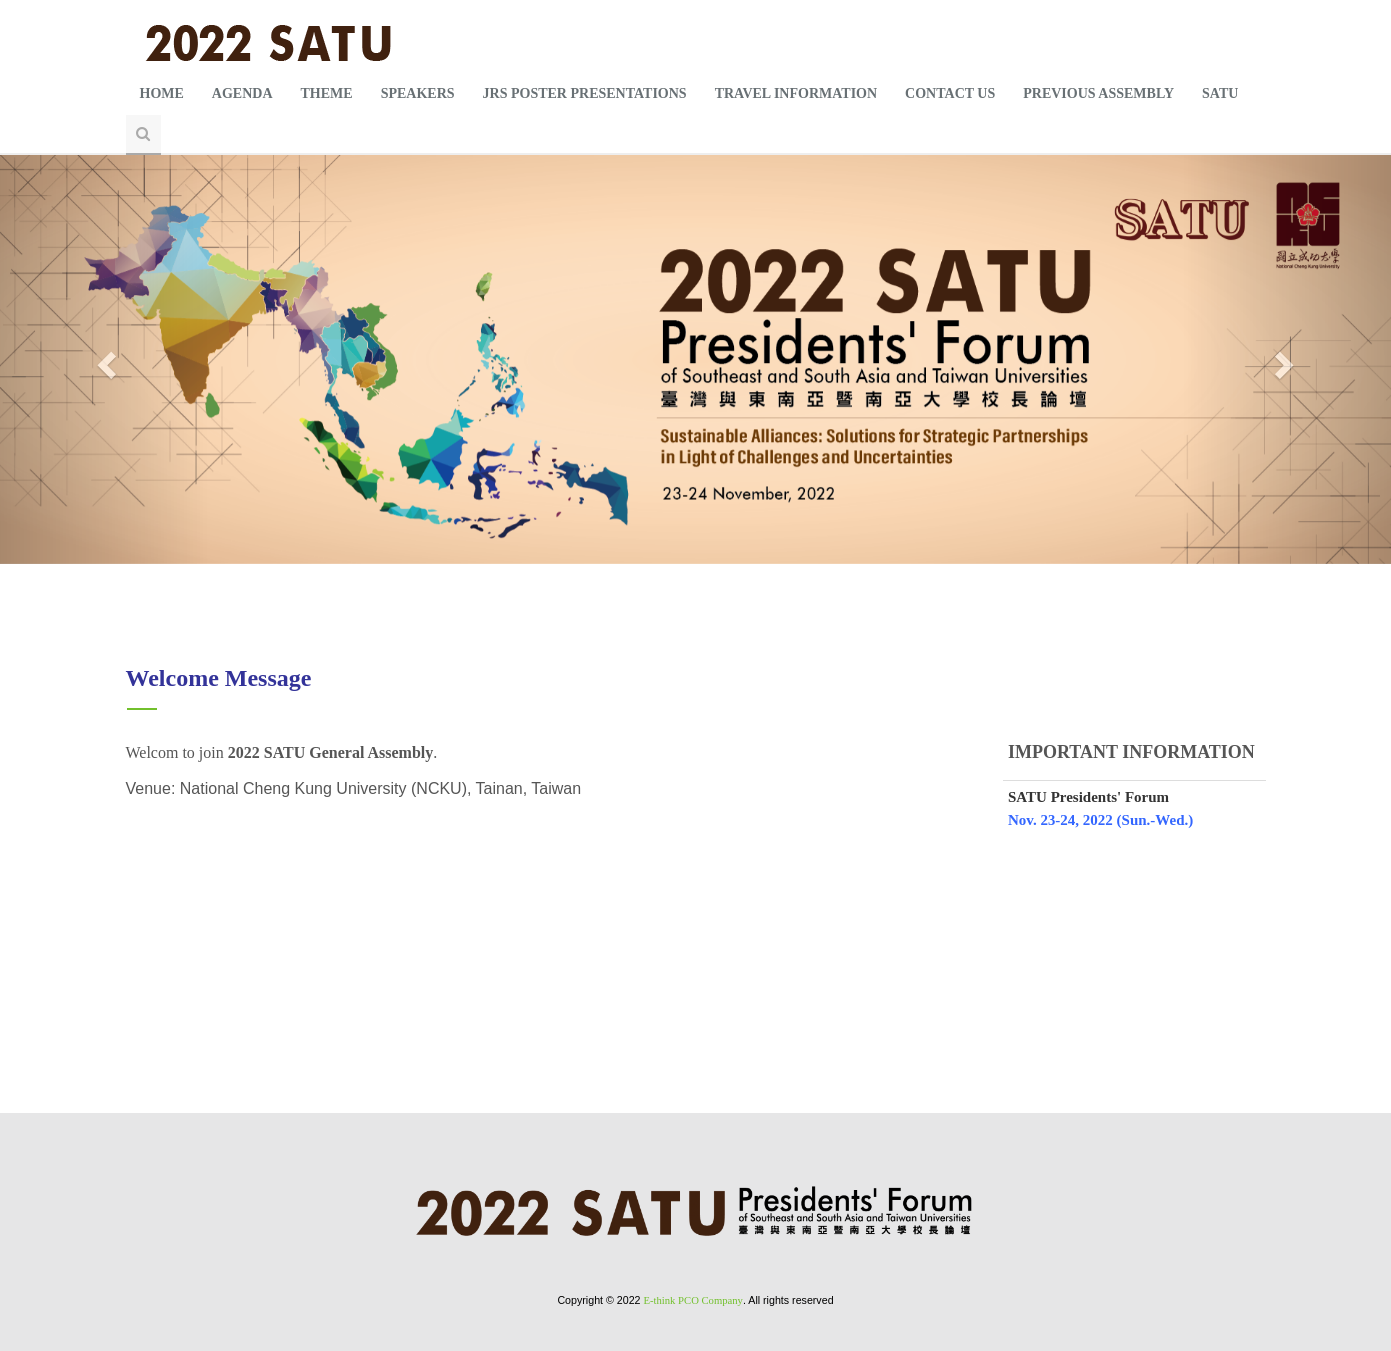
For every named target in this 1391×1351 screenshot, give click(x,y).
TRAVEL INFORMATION (796, 93)
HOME (162, 93)
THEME (327, 93)
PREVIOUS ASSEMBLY (1098, 93)
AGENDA (242, 93)
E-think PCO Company (692, 1300)
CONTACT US (950, 93)
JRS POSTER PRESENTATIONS (585, 93)
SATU (1220, 93)
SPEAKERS (418, 93)
